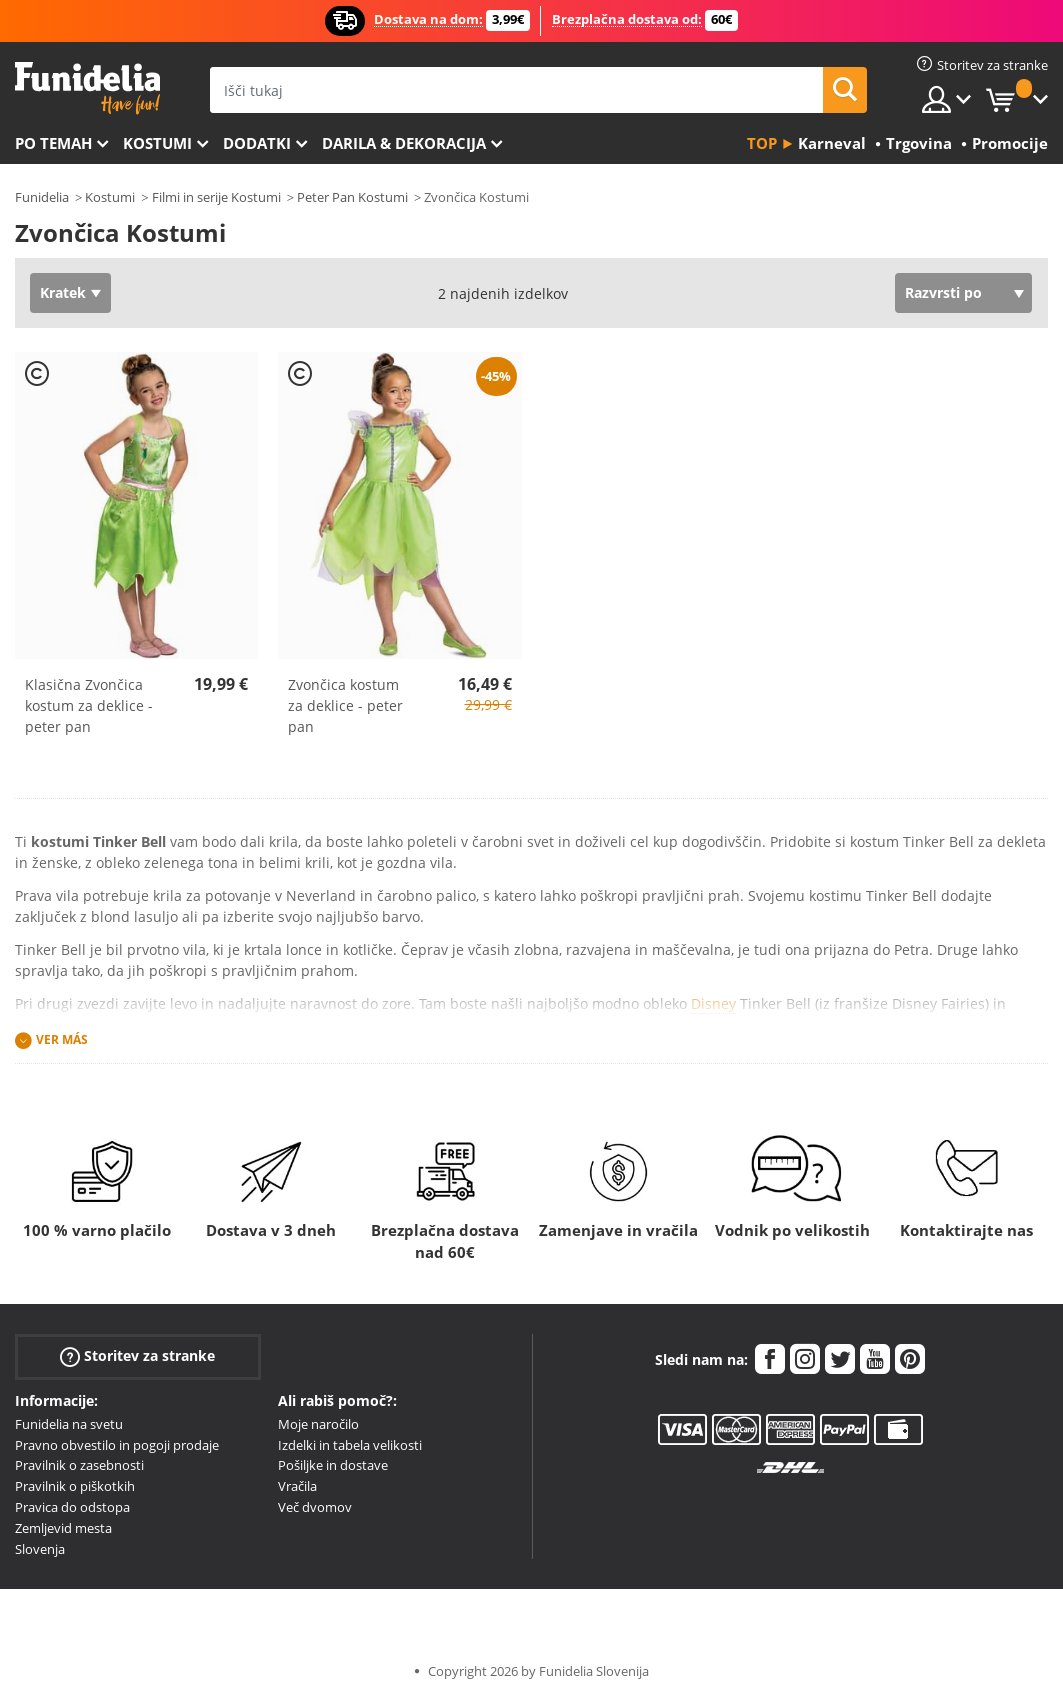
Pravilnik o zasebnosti (79, 1465)
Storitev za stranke (137, 1355)
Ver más (62, 1039)
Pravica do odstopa (72, 1507)
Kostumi (157, 143)
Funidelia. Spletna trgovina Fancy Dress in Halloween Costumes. (87, 88)
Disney (713, 1003)
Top (762, 143)
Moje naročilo (318, 1424)
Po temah (53, 143)
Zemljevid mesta (63, 1528)
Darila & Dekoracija (404, 143)
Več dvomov (315, 1507)
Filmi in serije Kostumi (216, 197)
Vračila (297, 1486)
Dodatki (257, 143)
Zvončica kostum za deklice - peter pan (345, 705)
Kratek (63, 292)
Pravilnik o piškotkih (75, 1486)
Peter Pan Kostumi (352, 197)
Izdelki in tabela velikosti (350, 1445)
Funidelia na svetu (69, 1424)
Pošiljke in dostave (333, 1465)
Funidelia (42, 197)
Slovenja (40, 1549)
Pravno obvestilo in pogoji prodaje (117, 1445)
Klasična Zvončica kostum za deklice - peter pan (89, 705)
